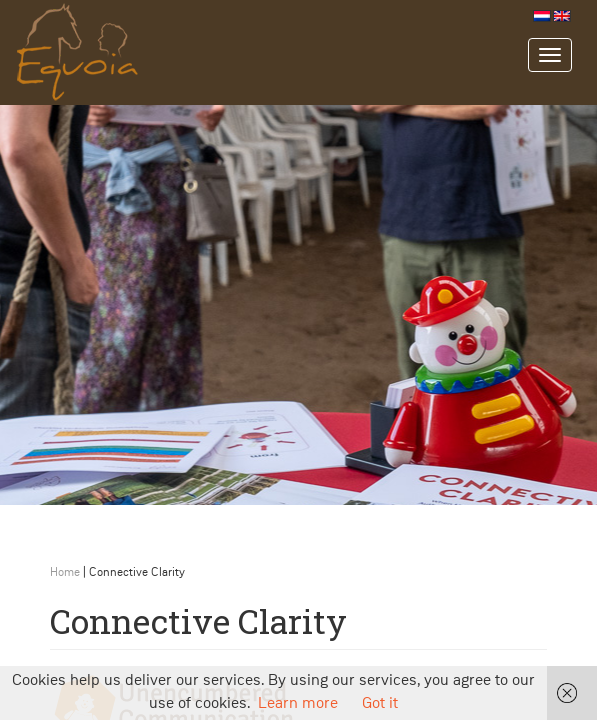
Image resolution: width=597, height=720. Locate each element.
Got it (380, 704)
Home (65, 573)
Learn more (298, 704)
